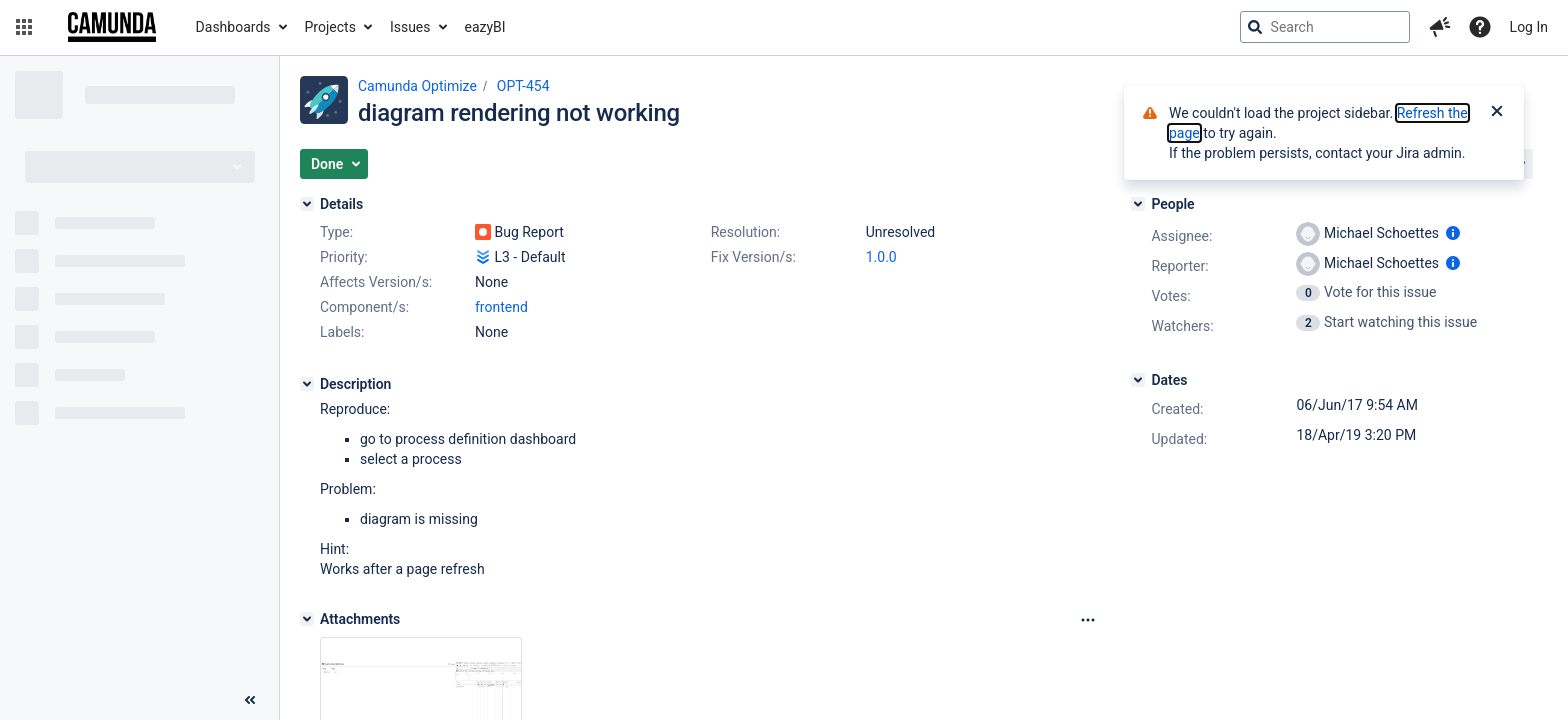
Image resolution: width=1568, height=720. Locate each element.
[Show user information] (1453, 233)
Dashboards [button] (233, 27)
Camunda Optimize (417, 86)
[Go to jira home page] (112, 27)
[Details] (307, 204)
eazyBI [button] (485, 27)
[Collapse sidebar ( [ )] (250, 700)
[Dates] (1138, 380)
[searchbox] (1325, 27)
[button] (24, 27)
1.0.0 (881, 257)
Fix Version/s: (753, 257)
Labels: (342, 332)
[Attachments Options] (1088, 620)
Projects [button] (330, 27)
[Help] (1480, 27)
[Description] (307, 384)
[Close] (1497, 113)
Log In (1529, 27)
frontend (501, 307)
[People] (1138, 204)
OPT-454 (523, 86)
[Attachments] (307, 619)
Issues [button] (410, 27)
